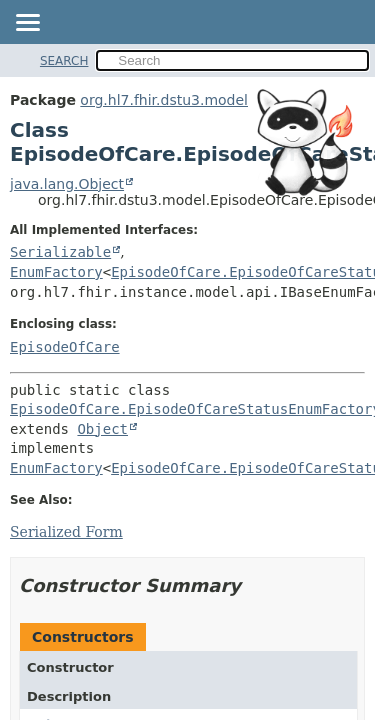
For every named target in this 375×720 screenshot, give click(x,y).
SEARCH (64, 61)
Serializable (60, 252)
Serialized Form (66, 532)
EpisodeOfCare (65, 347)
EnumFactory (56, 272)
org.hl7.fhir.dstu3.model (164, 100)
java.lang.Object (67, 184)
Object (102, 429)
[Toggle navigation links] (27, 24)
